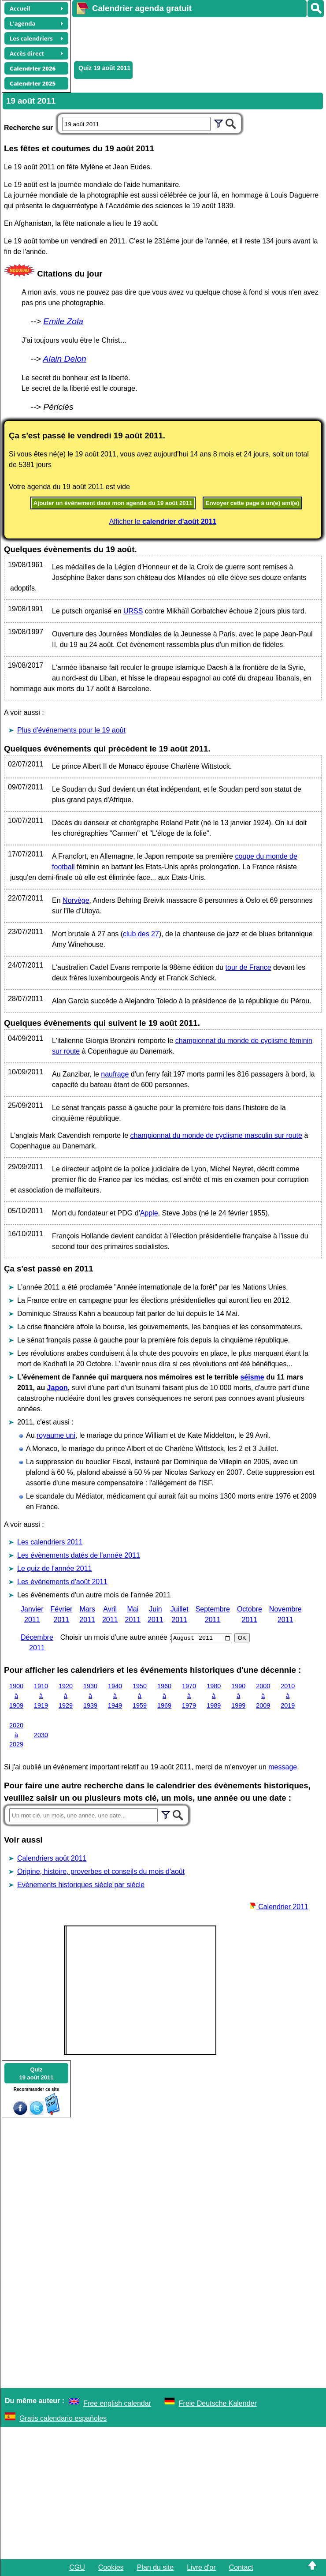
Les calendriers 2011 (50, 1542)
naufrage (115, 1074)
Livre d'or (201, 2567)
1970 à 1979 (189, 1695)
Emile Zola (63, 321)
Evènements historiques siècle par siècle (80, 1884)
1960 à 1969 (164, 1695)
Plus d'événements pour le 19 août (71, 730)
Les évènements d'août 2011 (62, 1581)
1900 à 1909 (16, 1695)
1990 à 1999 (238, 1695)
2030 (41, 1735)
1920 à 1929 (66, 1695)
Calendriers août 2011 (51, 1858)
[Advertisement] (194, 38)
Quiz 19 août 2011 (104, 67)
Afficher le (163, 521)
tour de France (248, 967)
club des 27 (141, 934)
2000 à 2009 (263, 1695)
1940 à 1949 (115, 1695)
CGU (77, 2567)
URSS (133, 611)
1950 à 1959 (140, 1695)
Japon (57, 1387)
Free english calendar (117, 2403)
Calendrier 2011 (278, 1907)
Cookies (111, 2567)
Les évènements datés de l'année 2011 (78, 1555)
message (282, 1767)
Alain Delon (64, 358)
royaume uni (56, 1435)
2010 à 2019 (288, 1695)
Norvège (76, 900)
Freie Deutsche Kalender (218, 2403)
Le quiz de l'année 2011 (54, 1568)
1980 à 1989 (214, 1695)
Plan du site (155, 2567)
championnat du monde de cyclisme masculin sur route (216, 1135)
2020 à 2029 (16, 1735)
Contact (241, 2567)
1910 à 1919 (41, 1695)
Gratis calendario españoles (63, 2418)
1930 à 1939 (90, 1695)
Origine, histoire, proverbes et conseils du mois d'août (101, 1871)
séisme (252, 1377)
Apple (149, 1213)
